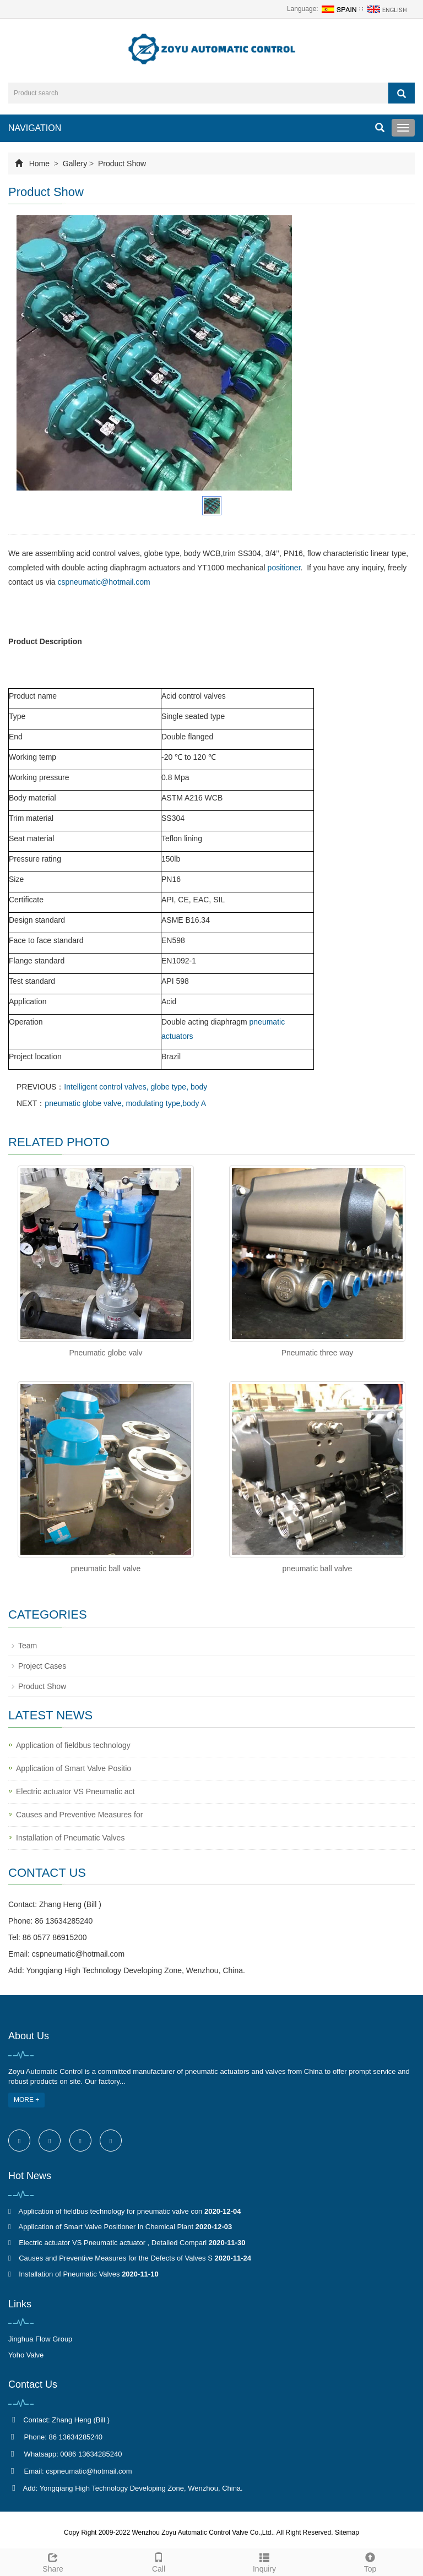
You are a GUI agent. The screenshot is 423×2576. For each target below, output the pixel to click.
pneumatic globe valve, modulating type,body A (125, 1103)
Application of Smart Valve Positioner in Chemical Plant (105, 2227)
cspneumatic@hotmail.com (104, 582)
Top (370, 2561)
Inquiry (264, 2561)
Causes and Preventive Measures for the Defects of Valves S (116, 2258)
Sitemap (347, 2532)
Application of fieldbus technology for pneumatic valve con (110, 2211)
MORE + (26, 2100)
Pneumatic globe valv (105, 1352)
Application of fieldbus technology (73, 1745)
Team (27, 1645)
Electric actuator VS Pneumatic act (75, 1791)
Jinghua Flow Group (40, 2339)
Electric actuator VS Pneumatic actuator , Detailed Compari (113, 2243)
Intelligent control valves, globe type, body (135, 1086)
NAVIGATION (34, 128)
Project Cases (42, 1666)
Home (39, 163)
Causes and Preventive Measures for (79, 1814)
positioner (284, 567)
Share (53, 2561)
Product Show (121, 163)
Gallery (75, 163)
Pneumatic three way (317, 1352)
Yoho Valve (26, 2355)
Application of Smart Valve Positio (73, 1768)
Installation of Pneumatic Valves (70, 1837)
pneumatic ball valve (106, 1568)
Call (159, 2561)
